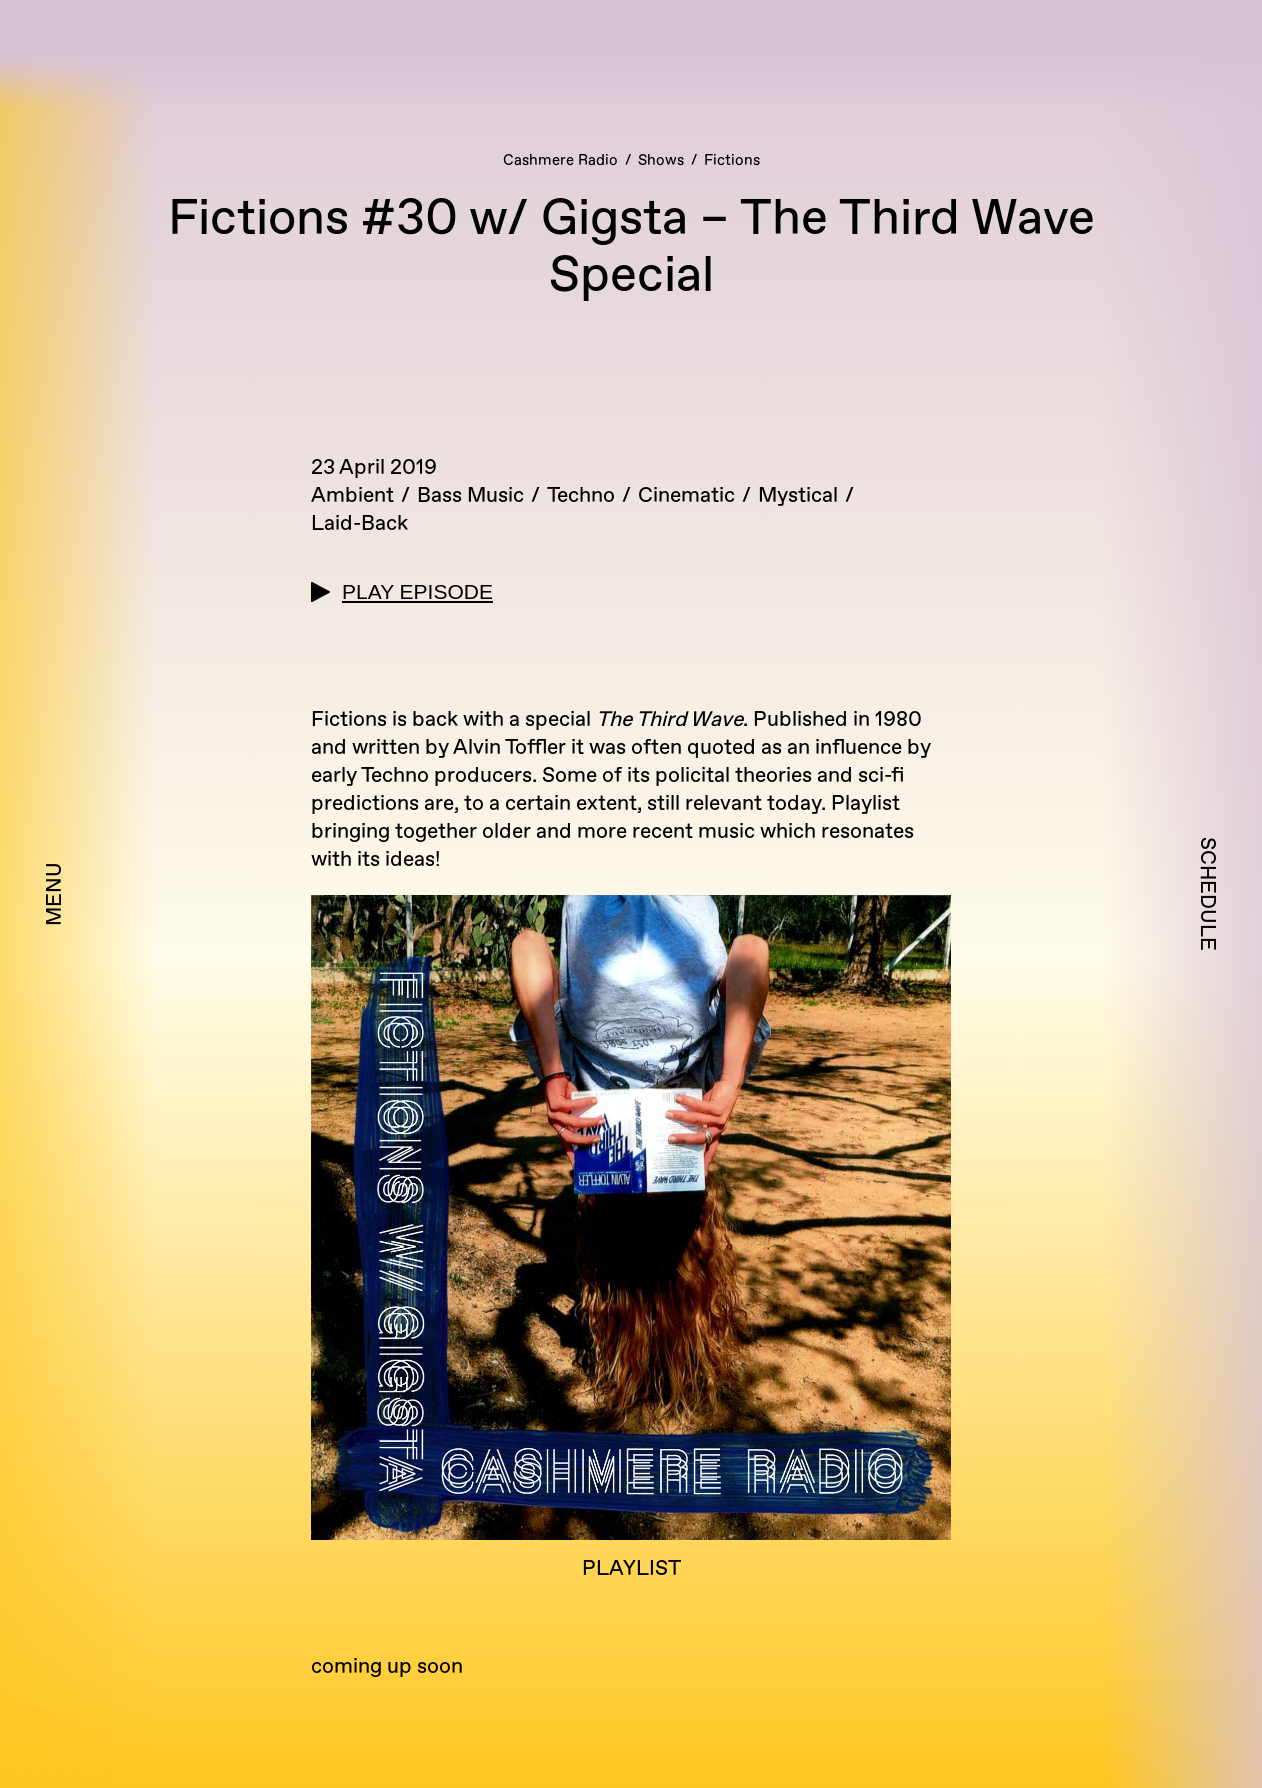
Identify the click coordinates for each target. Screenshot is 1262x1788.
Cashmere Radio (560, 160)
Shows (661, 160)
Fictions (732, 160)
